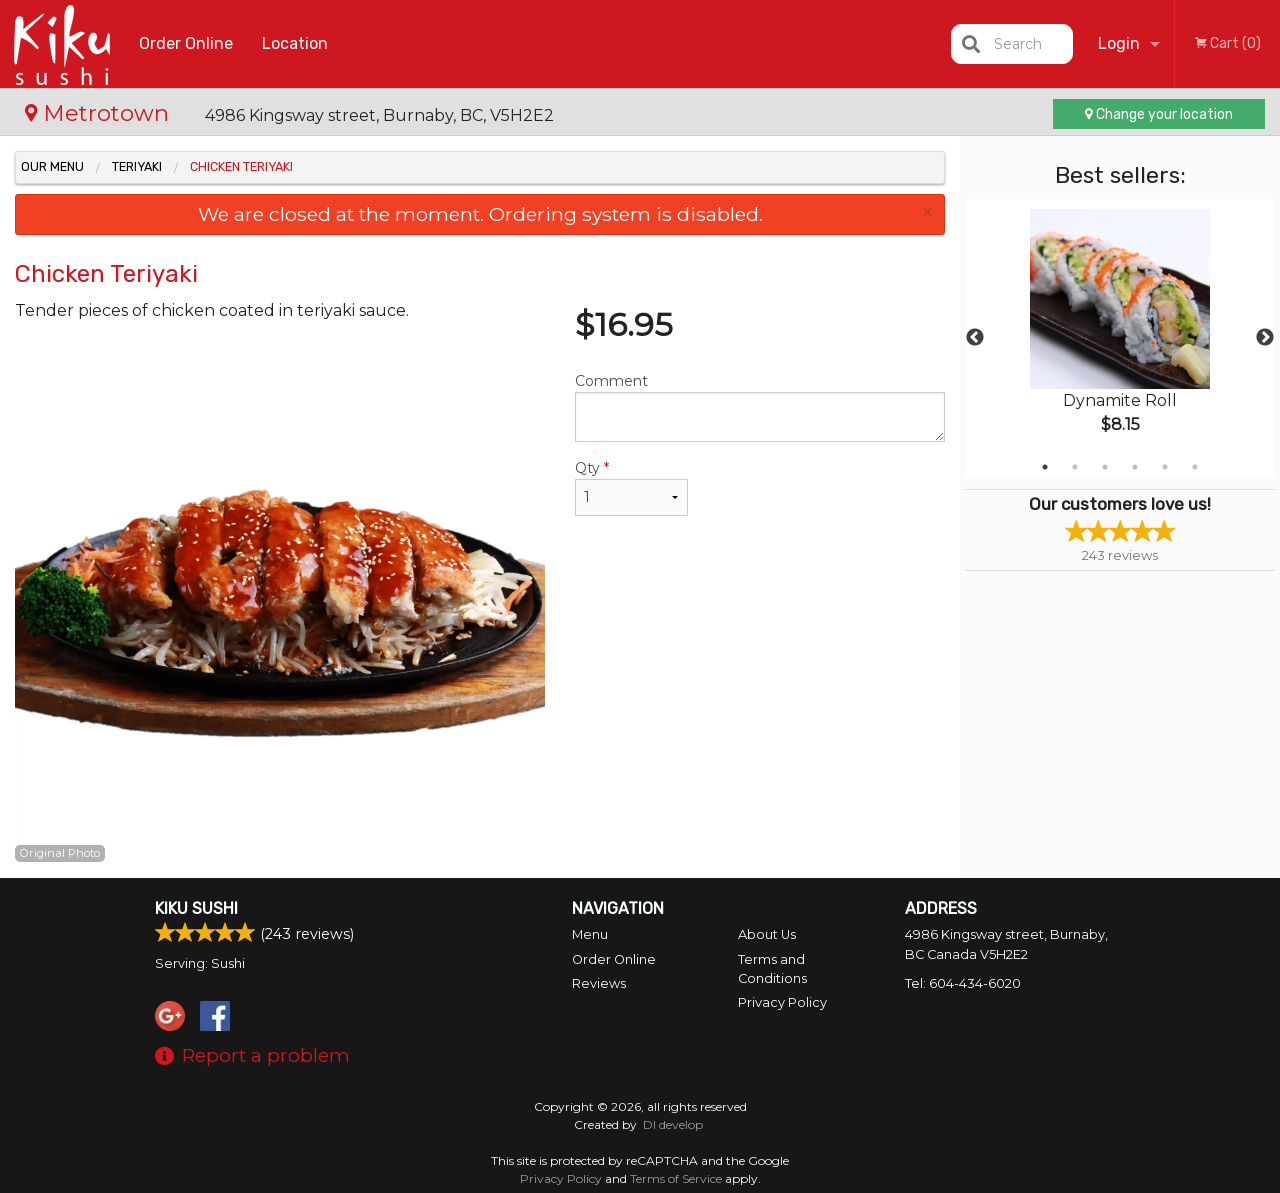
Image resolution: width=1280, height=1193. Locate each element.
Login (1119, 43)
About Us (767, 934)
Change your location (1159, 114)
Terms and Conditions (772, 969)
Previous (975, 338)
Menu (590, 934)
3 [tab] (1105, 467)
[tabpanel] (1120, 338)
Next (1265, 338)
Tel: (963, 983)
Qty (631, 487)
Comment (760, 407)
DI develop (673, 1124)
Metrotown (100, 113)
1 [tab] (1045, 467)
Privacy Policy (782, 1002)
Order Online (186, 43)
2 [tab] (1075, 467)
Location (295, 43)
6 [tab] (1195, 467)
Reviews (599, 983)
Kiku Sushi (196, 908)
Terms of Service (676, 1178)
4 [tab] (1135, 467)
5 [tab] (1165, 467)
